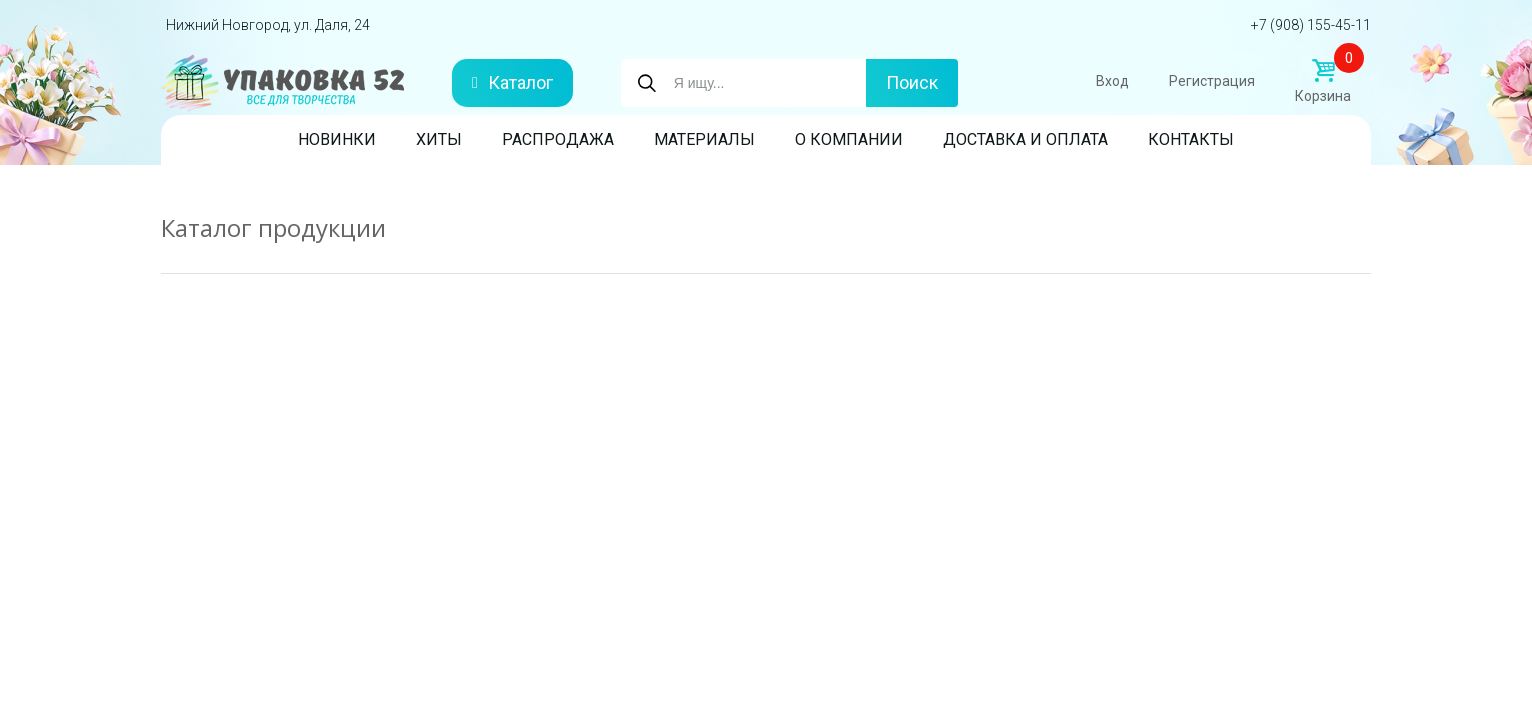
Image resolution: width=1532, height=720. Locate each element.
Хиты (439, 139)
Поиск (912, 82)
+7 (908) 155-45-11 (1311, 25)
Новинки (337, 139)
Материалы (704, 139)
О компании (849, 139)
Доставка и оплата (1025, 139)
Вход (1112, 81)
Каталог (512, 82)
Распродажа (558, 139)
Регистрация (1212, 81)
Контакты (1191, 139)
